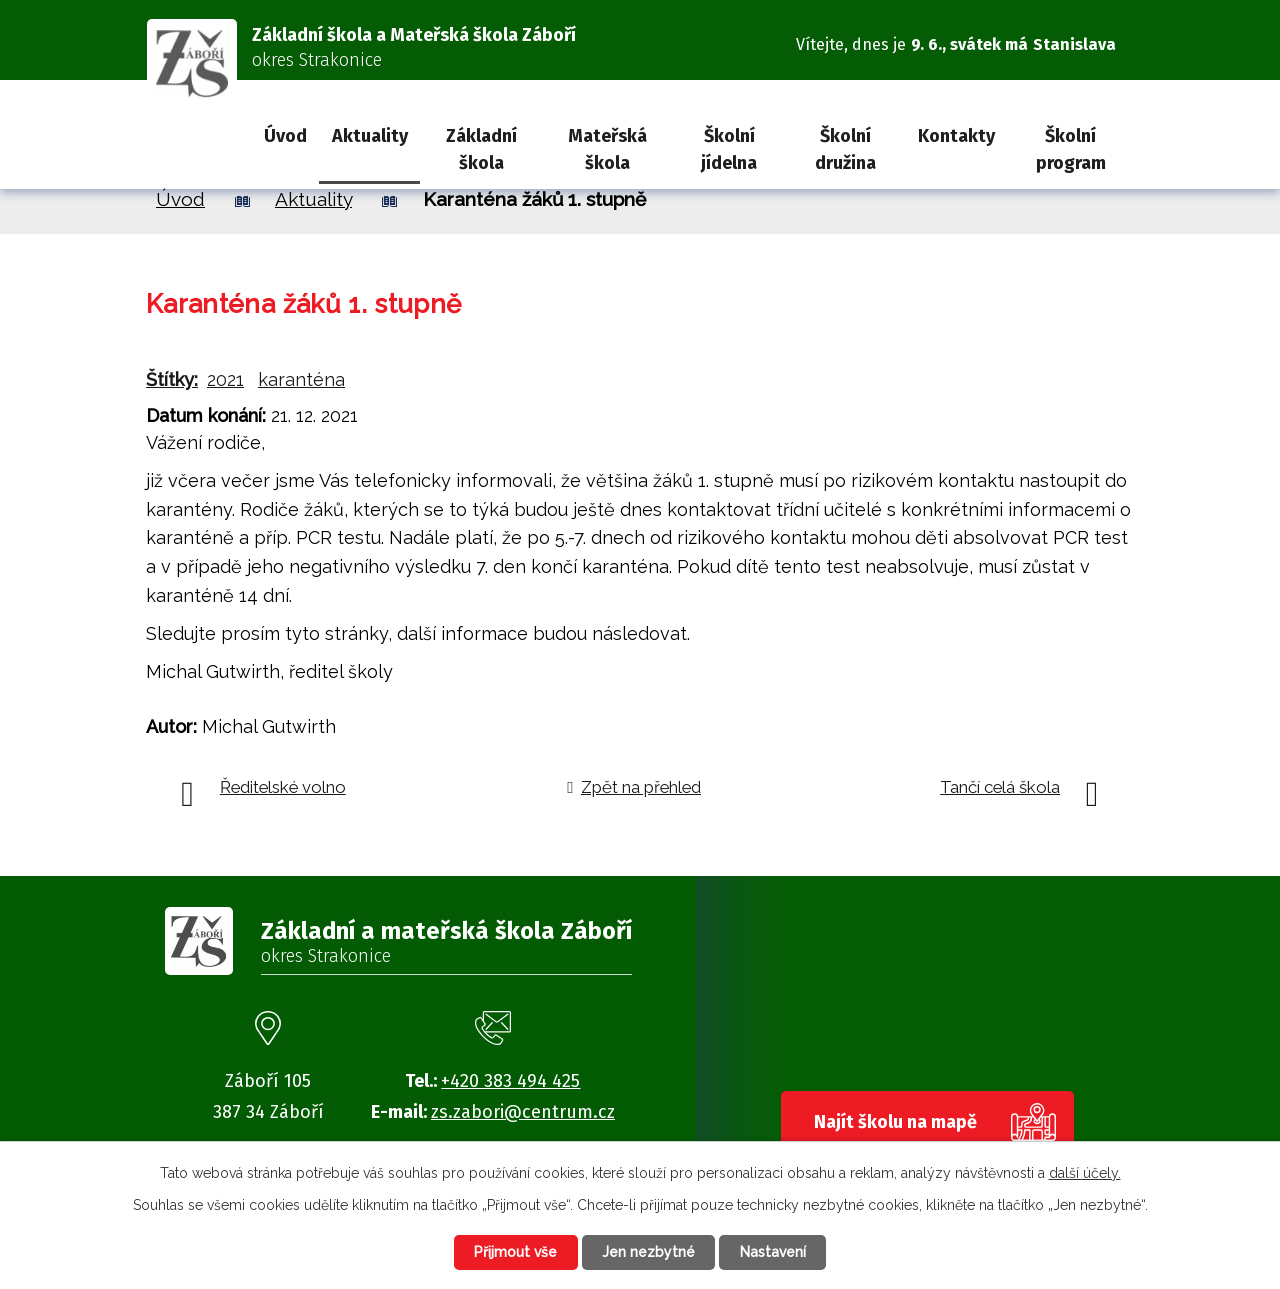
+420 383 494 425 (510, 1081)
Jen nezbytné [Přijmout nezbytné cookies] (648, 1252)
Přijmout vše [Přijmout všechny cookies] (514, 1252)
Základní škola (481, 149)
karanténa (301, 379)
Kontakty (956, 136)
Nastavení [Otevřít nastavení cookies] (774, 1252)
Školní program (1071, 149)
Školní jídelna (729, 149)
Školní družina (845, 149)
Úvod (285, 136)
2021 (225, 379)
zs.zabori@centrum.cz (523, 1112)
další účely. (1085, 1172)
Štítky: (172, 379)
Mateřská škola (607, 149)
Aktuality (370, 136)
